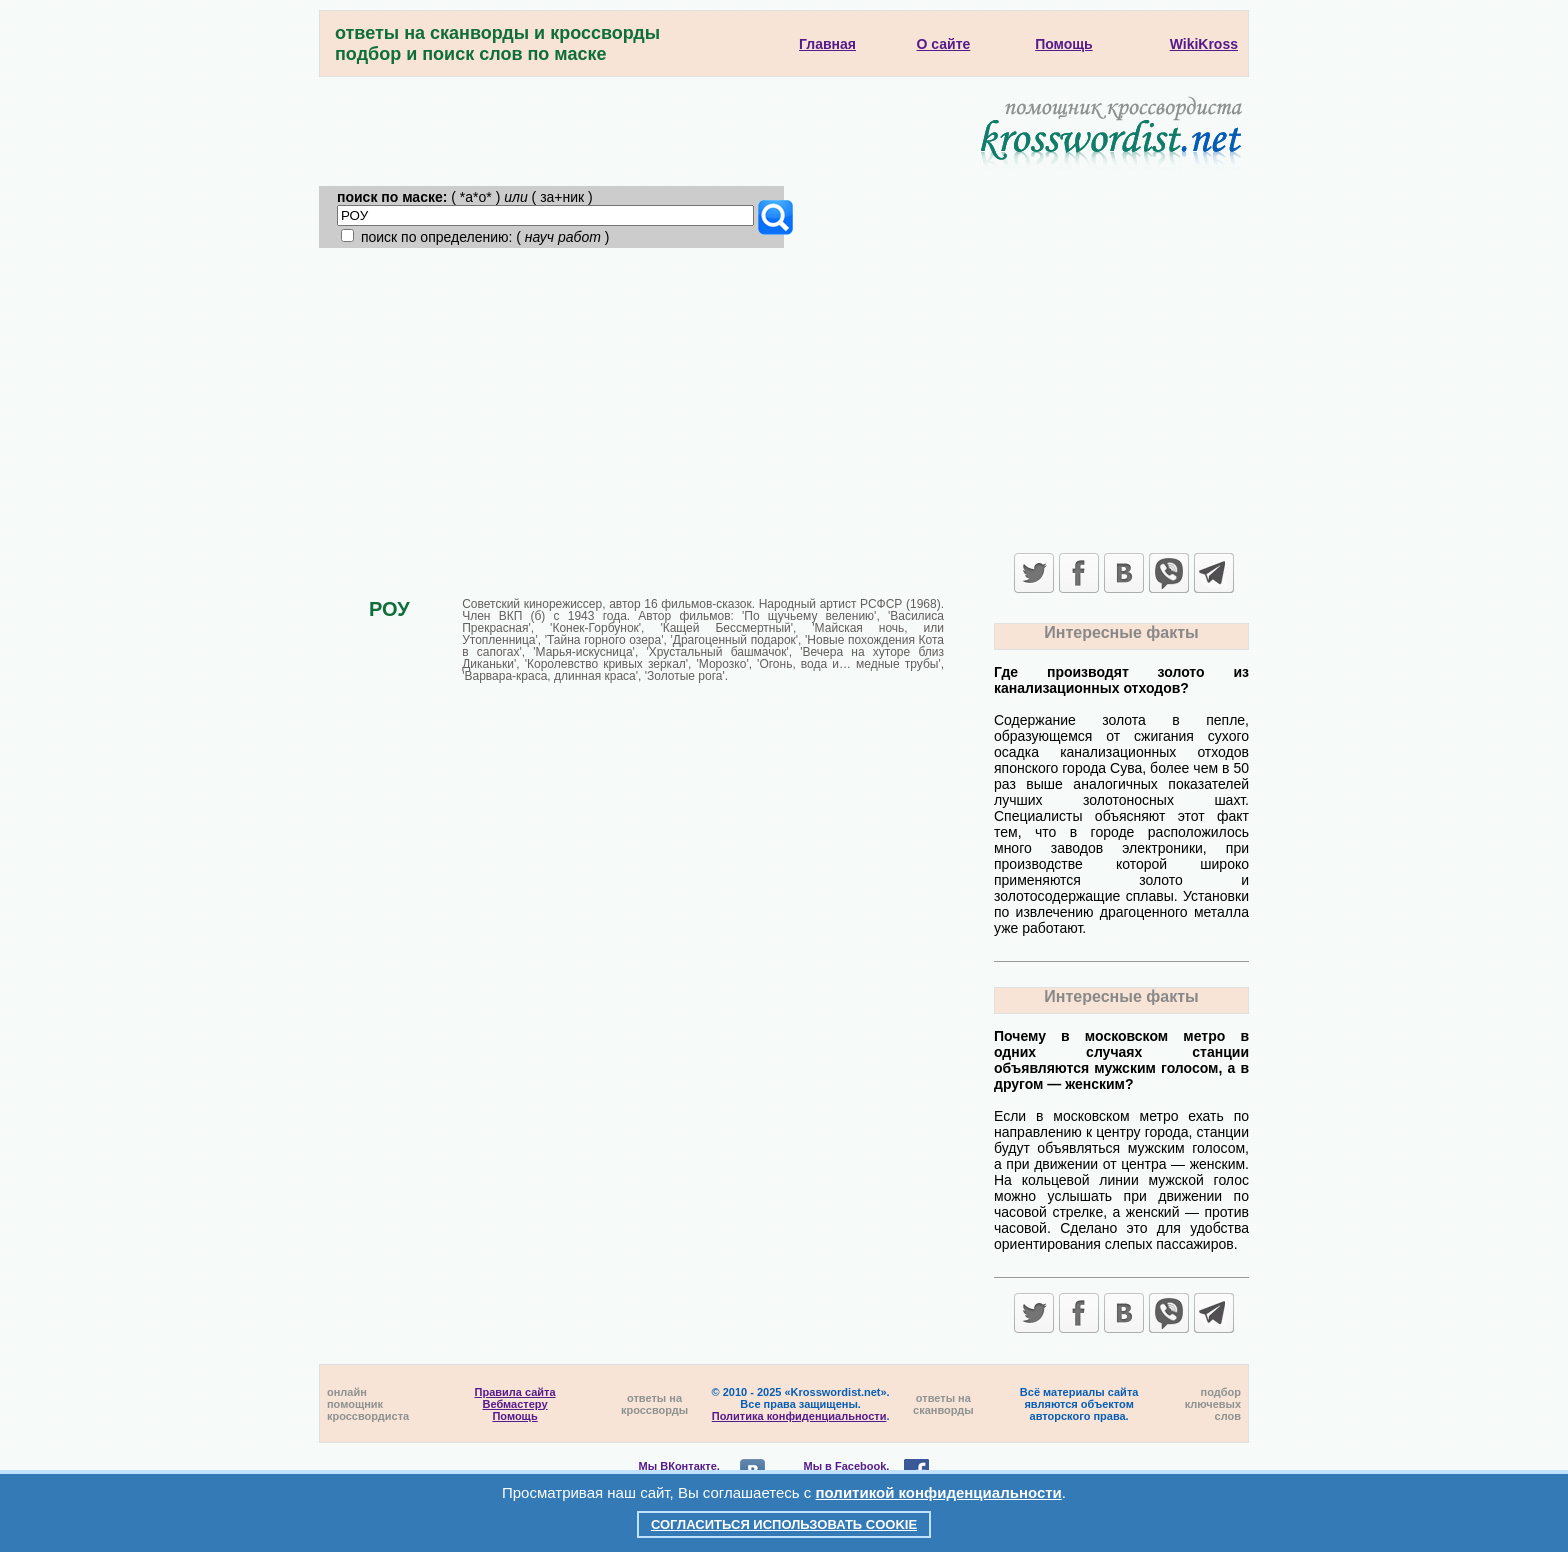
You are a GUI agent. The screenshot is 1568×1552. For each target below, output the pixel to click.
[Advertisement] (784, 398)
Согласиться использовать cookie (784, 1524)
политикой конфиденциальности (939, 1492)
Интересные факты (1121, 632)
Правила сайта (515, 1392)
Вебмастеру (515, 1404)
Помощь (514, 1416)
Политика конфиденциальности (799, 1416)
